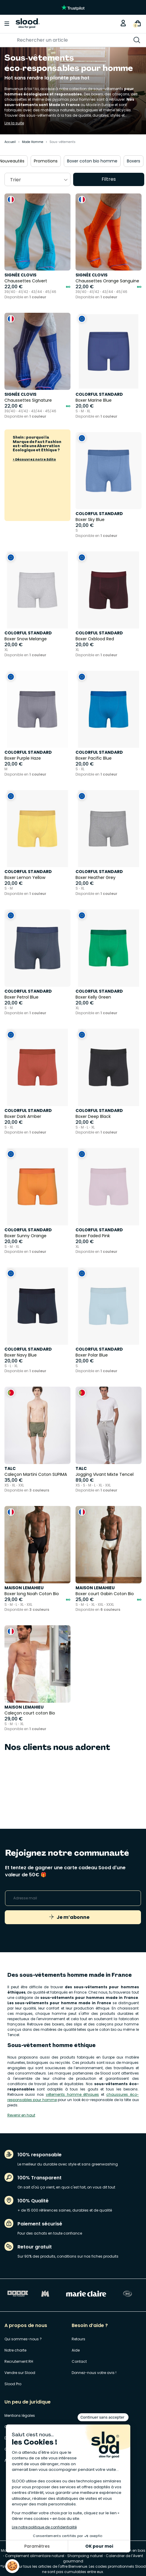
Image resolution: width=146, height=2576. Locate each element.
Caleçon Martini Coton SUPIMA (35, 1474)
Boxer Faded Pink (93, 1236)
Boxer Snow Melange (25, 639)
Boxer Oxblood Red (95, 639)
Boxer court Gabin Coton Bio (105, 1594)
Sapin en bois (133, 2550)
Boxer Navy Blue (20, 1355)
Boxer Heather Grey (95, 877)
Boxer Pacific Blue (94, 758)
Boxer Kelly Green (93, 997)
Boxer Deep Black (93, 1116)
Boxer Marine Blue (94, 400)
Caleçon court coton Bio (29, 1713)
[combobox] (37, 179)
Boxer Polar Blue (92, 1355)
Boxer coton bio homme (100, 161)
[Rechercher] (58, 40)
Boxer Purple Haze (22, 758)
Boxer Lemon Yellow (24, 877)
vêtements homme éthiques (72, 2094)
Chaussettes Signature (28, 400)
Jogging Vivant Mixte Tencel (105, 1474)
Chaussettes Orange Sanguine (107, 281)
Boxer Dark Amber (22, 1116)
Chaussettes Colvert (25, 281)
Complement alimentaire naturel (34, 2555)
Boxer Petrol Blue (21, 997)
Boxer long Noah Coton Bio (31, 1594)
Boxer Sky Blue (90, 519)
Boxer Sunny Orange (25, 1236)
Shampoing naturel (85, 2555)
